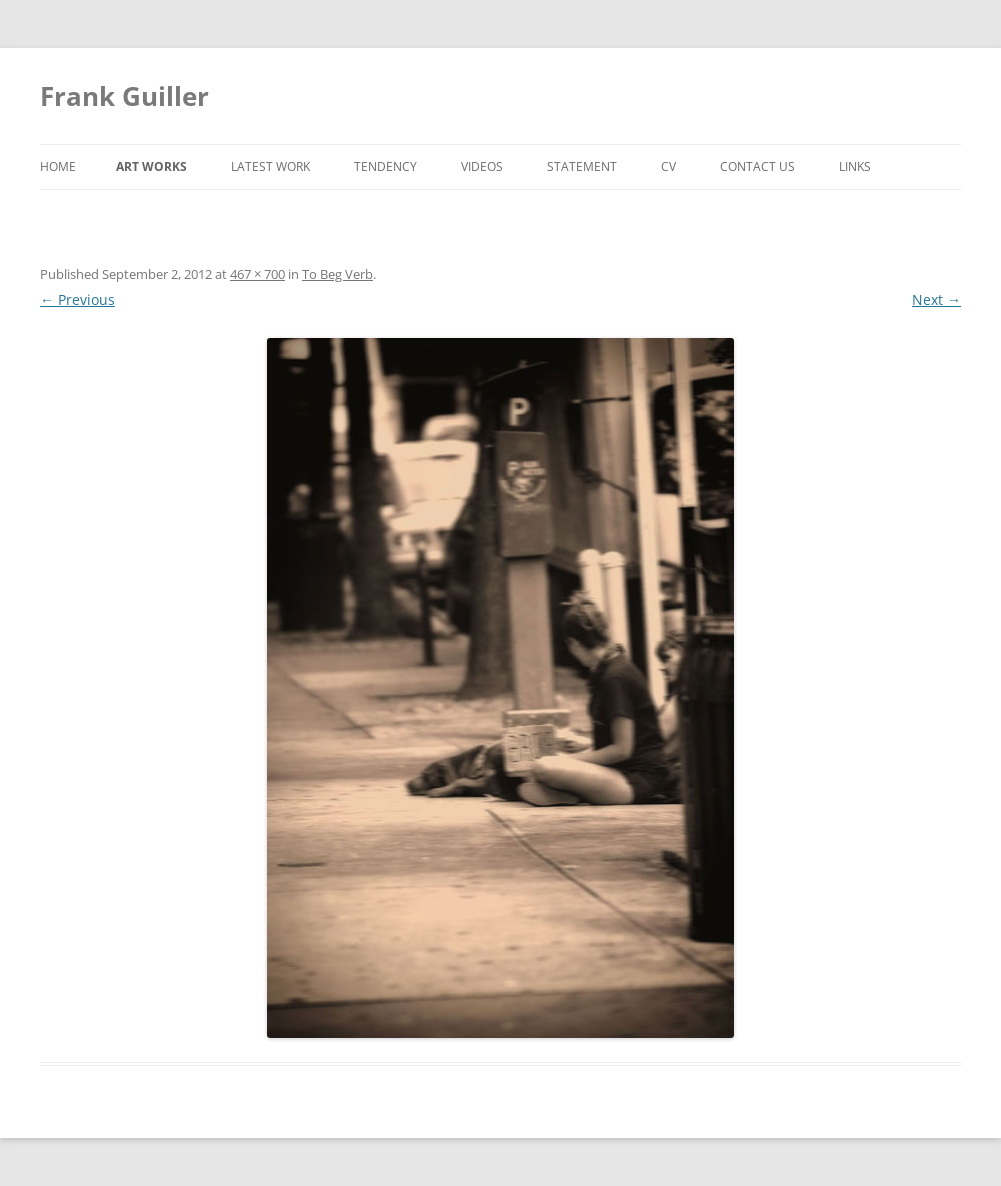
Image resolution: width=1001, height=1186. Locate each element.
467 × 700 (257, 274)
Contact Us (757, 166)
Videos (482, 166)
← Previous (77, 299)
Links (855, 166)
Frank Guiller (124, 96)
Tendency (385, 166)
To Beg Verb (337, 274)
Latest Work (270, 166)
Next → (936, 299)
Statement (582, 166)
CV (668, 166)
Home (58, 166)
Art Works (151, 166)
